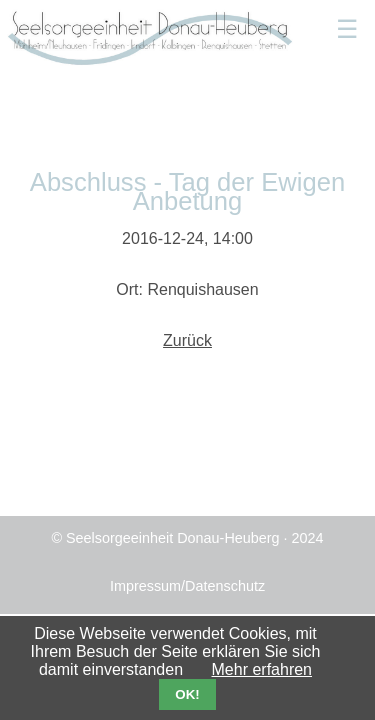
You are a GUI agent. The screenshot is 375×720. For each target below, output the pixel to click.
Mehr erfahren (262, 669)
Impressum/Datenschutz (187, 586)
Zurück (187, 340)
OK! (187, 694)
